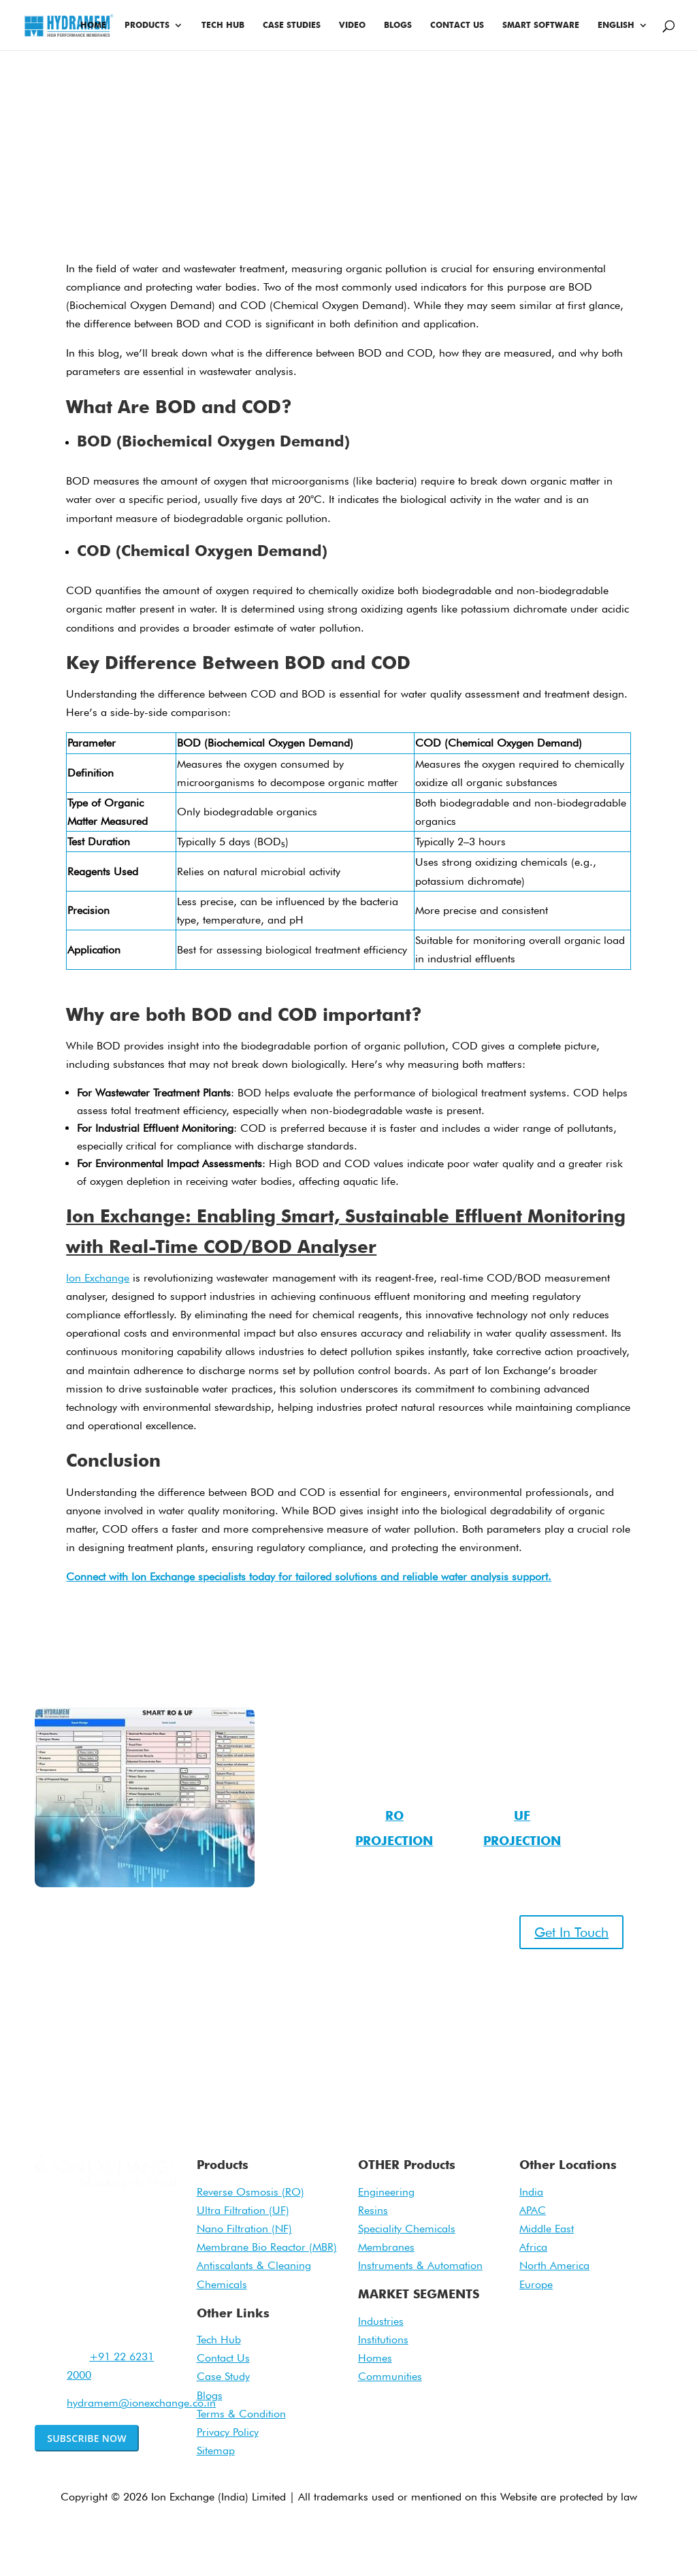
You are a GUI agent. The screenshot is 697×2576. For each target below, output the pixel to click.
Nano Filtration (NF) (244, 2228)
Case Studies (292, 25)
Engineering (386, 2191)
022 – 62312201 (145, 1989)
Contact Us (457, 25)
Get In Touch (571, 1932)
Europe (536, 2284)
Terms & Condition (241, 2413)
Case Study (223, 2376)
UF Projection (522, 1828)
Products (147, 25)
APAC (532, 2210)
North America (554, 2265)
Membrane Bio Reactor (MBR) (267, 2246)
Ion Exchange (97, 1277)
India (531, 2191)
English (616, 25)
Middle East (546, 2228)
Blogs (398, 25)
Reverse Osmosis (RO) (250, 2191)
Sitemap (216, 2450)
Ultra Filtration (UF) (243, 2210)
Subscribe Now (87, 2438)
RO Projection (394, 1828)
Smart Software (540, 25)
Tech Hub (222, 25)
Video (352, 25)
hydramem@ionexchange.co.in (141, 2402)
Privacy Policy (228, 2432)
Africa (533, 2246)
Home (93, 25)
